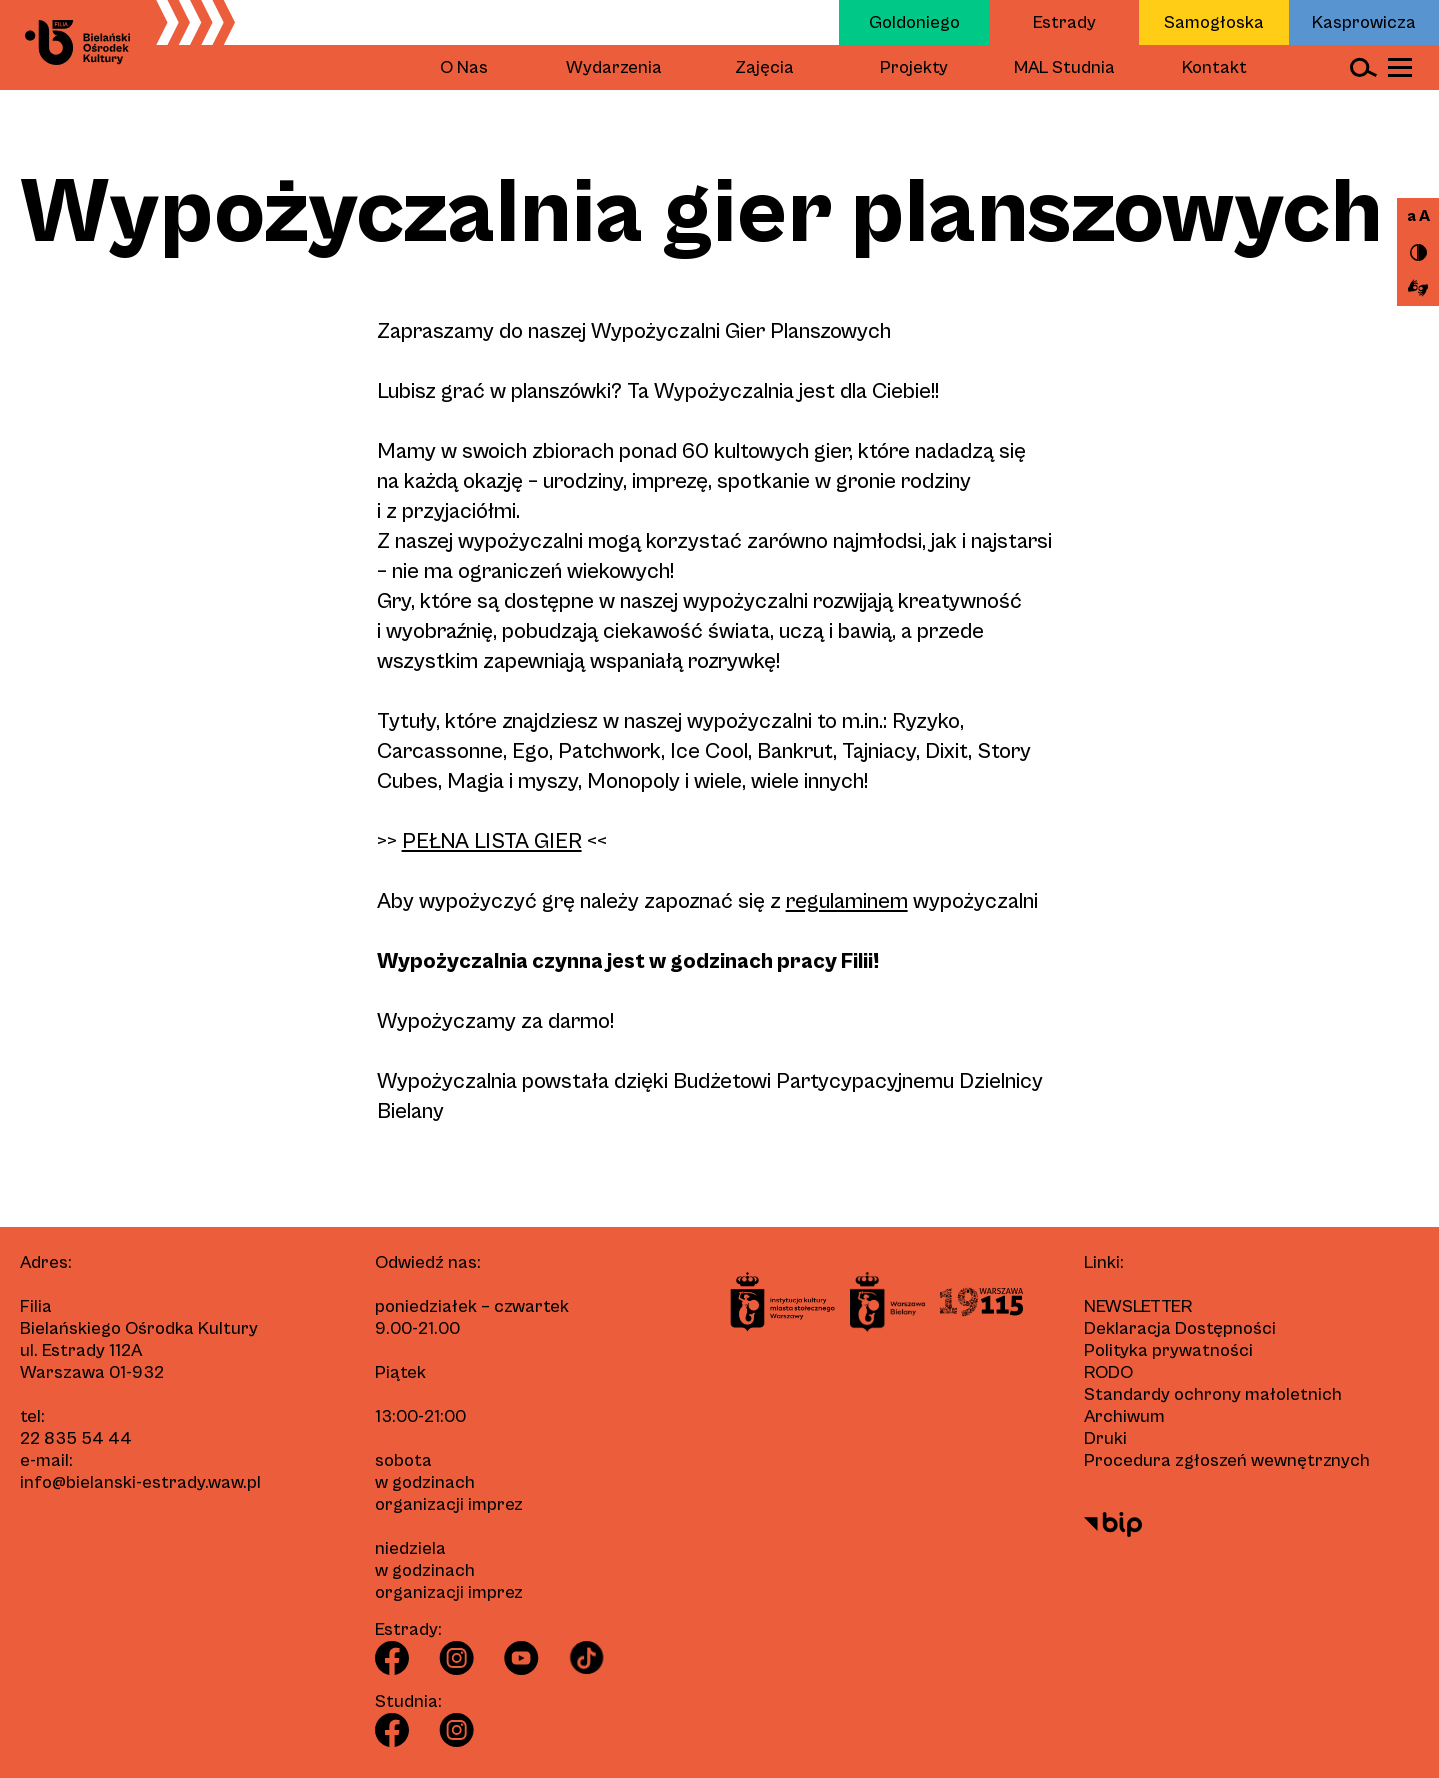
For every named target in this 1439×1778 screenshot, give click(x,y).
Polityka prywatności (1168, 1350)
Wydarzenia (614, 67)
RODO (1108, 1372)
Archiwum (1124, 1416)
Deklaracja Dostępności (1180, 1328)
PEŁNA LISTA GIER (492, 841)
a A (1418, 216)
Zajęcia (764, 67)
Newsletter (1138, 1306)
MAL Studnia (1064, 67)
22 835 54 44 (76, 1438)
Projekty (914, 67)
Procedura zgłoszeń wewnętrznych (1227, 1460)
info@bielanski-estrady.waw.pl (140, 1482)
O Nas (464, 67)
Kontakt (1214, 67)
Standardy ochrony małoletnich (1213, 1394)
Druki (1105, 1438)
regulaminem (847, 901)
